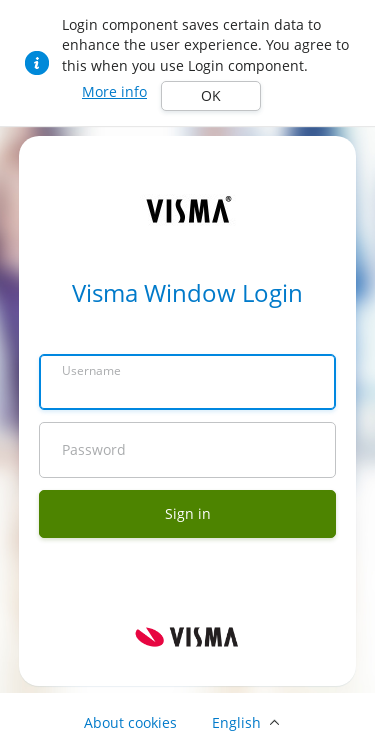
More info (114, 91)
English (236, 722)
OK (211, 95)
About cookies (130, 722)
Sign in (188, 513)
